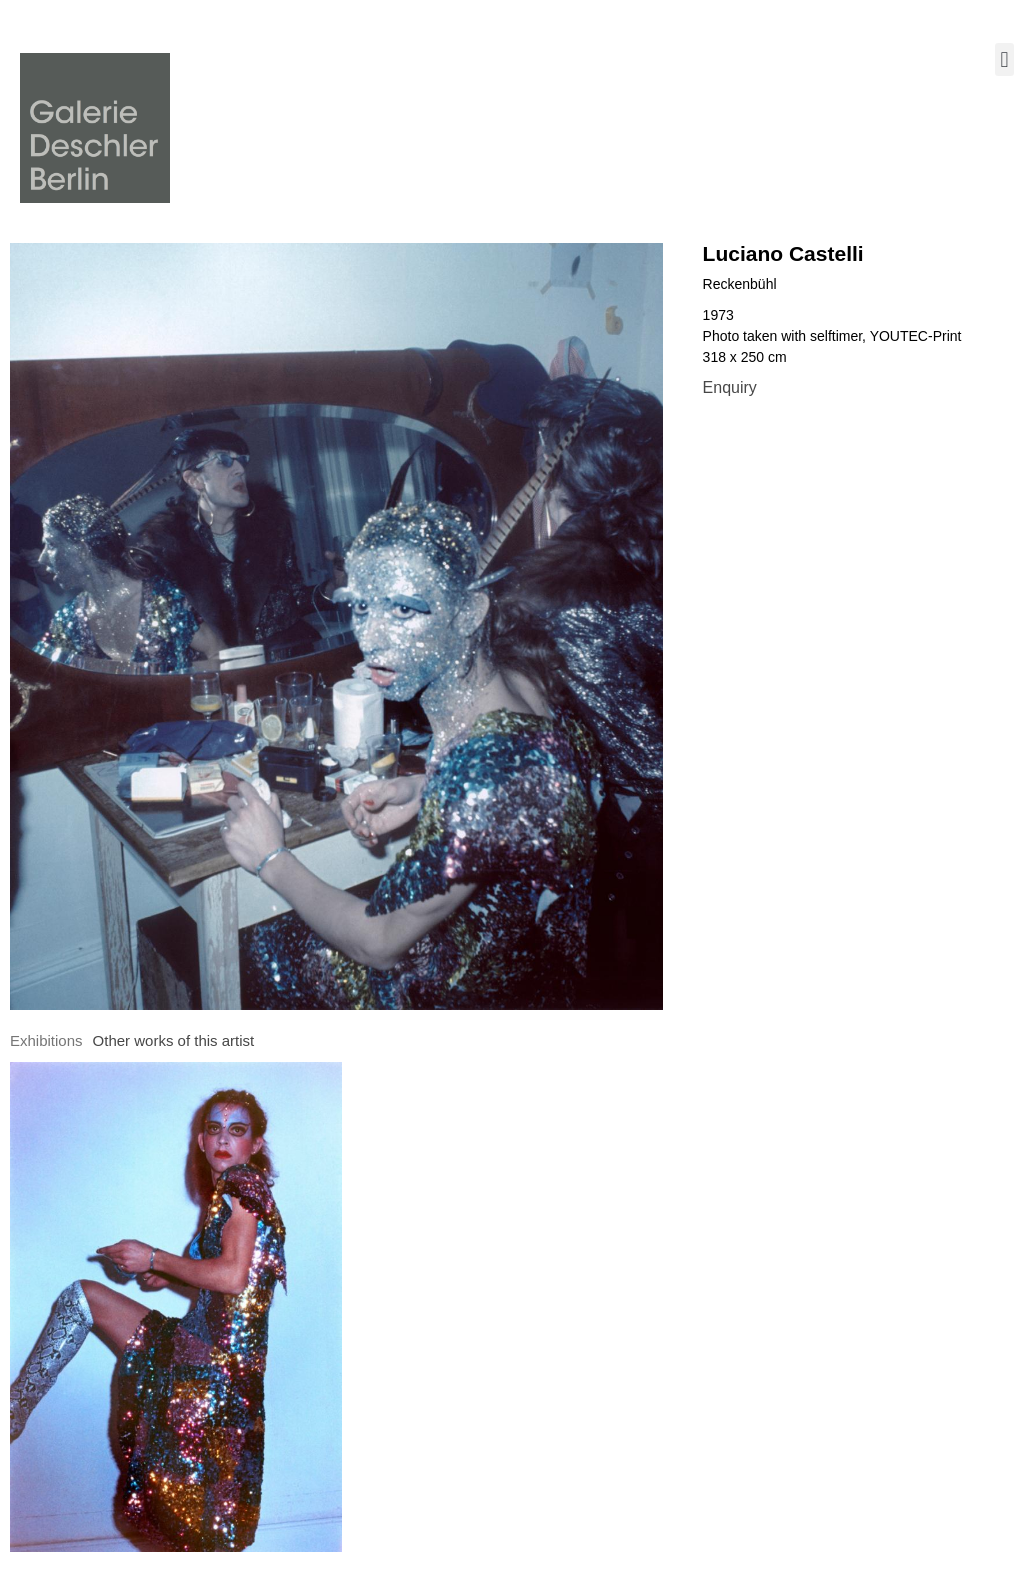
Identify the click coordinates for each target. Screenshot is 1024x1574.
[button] (1004, 59)
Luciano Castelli (783, 253)
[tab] (46, 1041)
